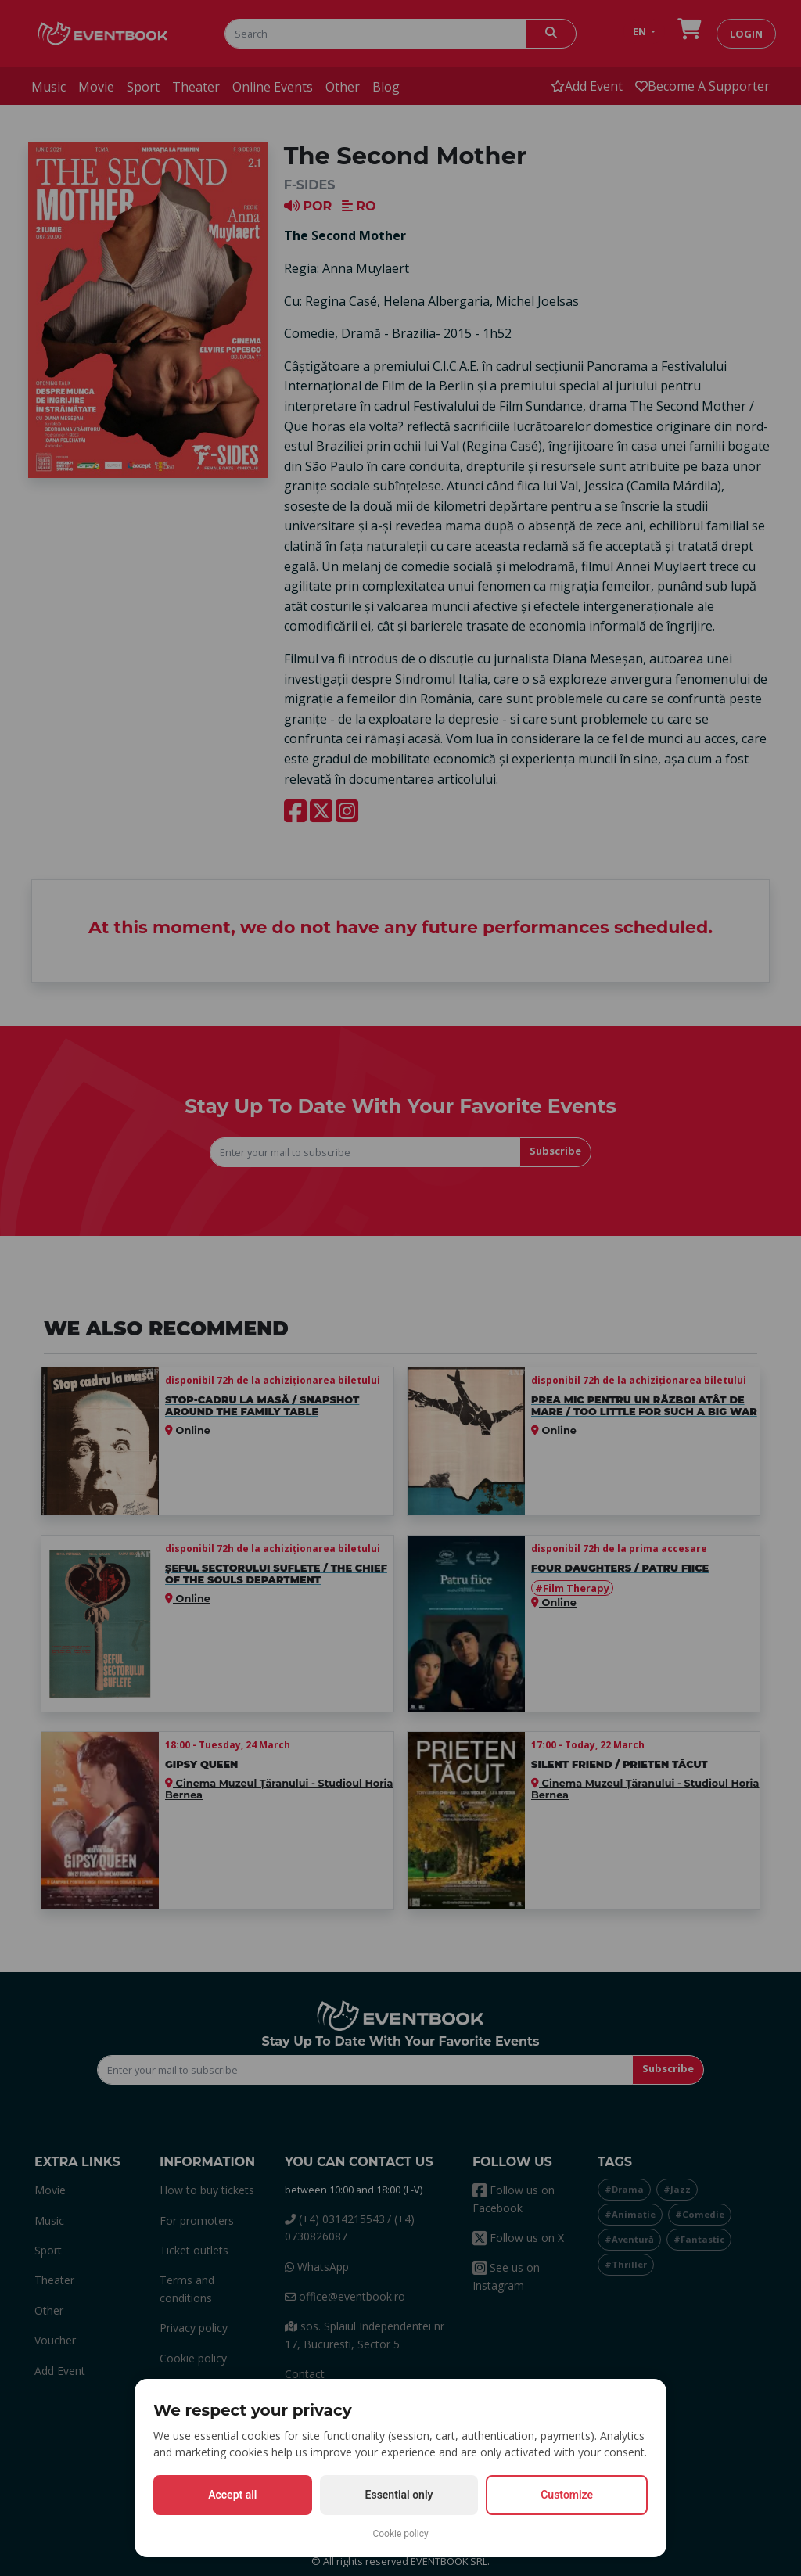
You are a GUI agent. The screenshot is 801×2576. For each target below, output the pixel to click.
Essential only (399, 2494)
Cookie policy (400, 2533)
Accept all (232, 2494)
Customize (567, 2494)
